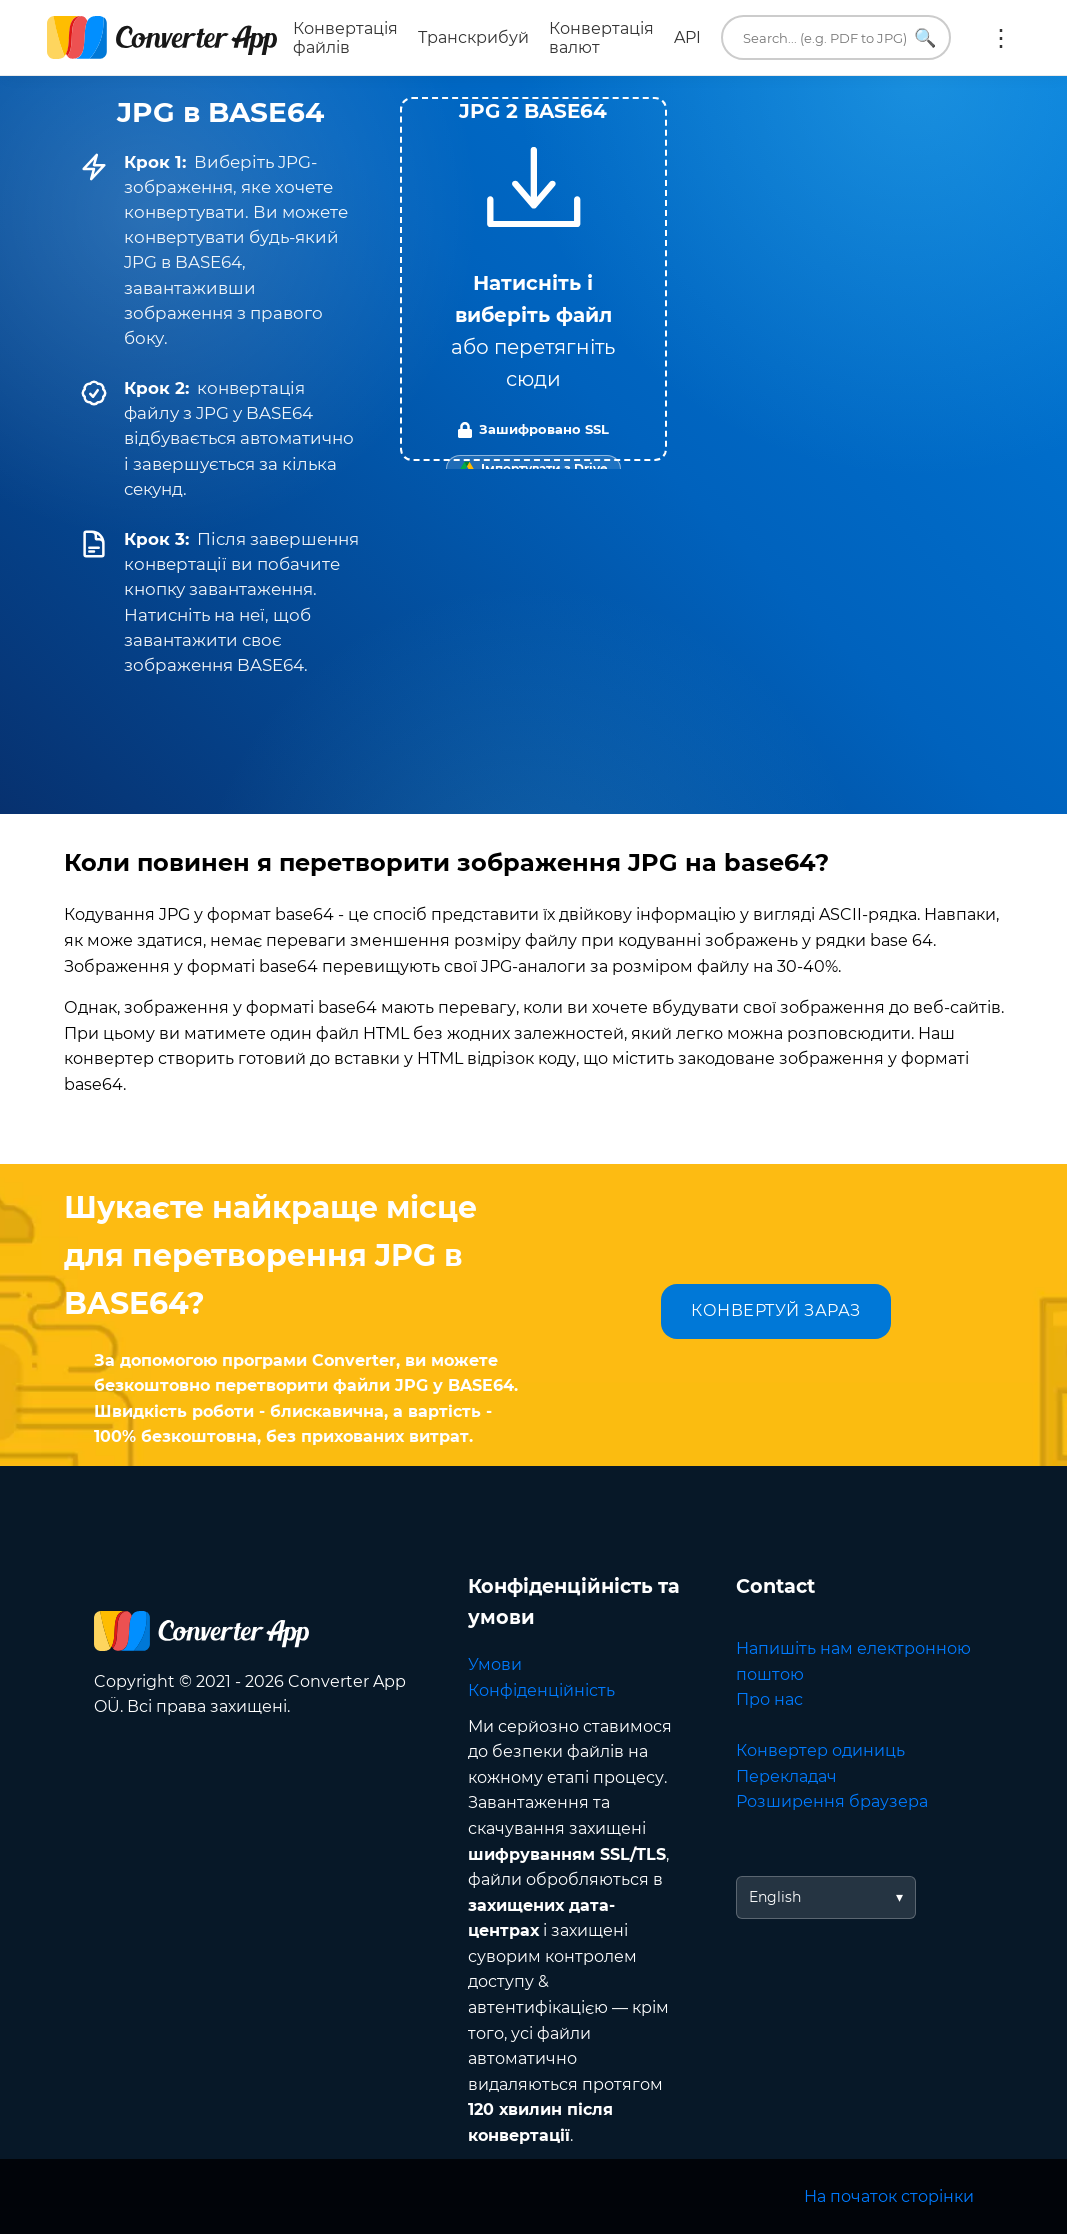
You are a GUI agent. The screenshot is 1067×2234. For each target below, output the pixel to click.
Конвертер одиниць (820, 1750)
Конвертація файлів (345, 38)
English (775, 1897)
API (687, 37)
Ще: (1001, 38)
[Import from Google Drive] (533, 469)
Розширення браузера (832, 1801)
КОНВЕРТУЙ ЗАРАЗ (776, 1310)
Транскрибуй (473, 37)
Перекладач (786, 1776)
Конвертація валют (601, 38)
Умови (495, 1664)
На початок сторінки (889, 2196)
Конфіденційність (541, 1690)
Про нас (769, 1699)
